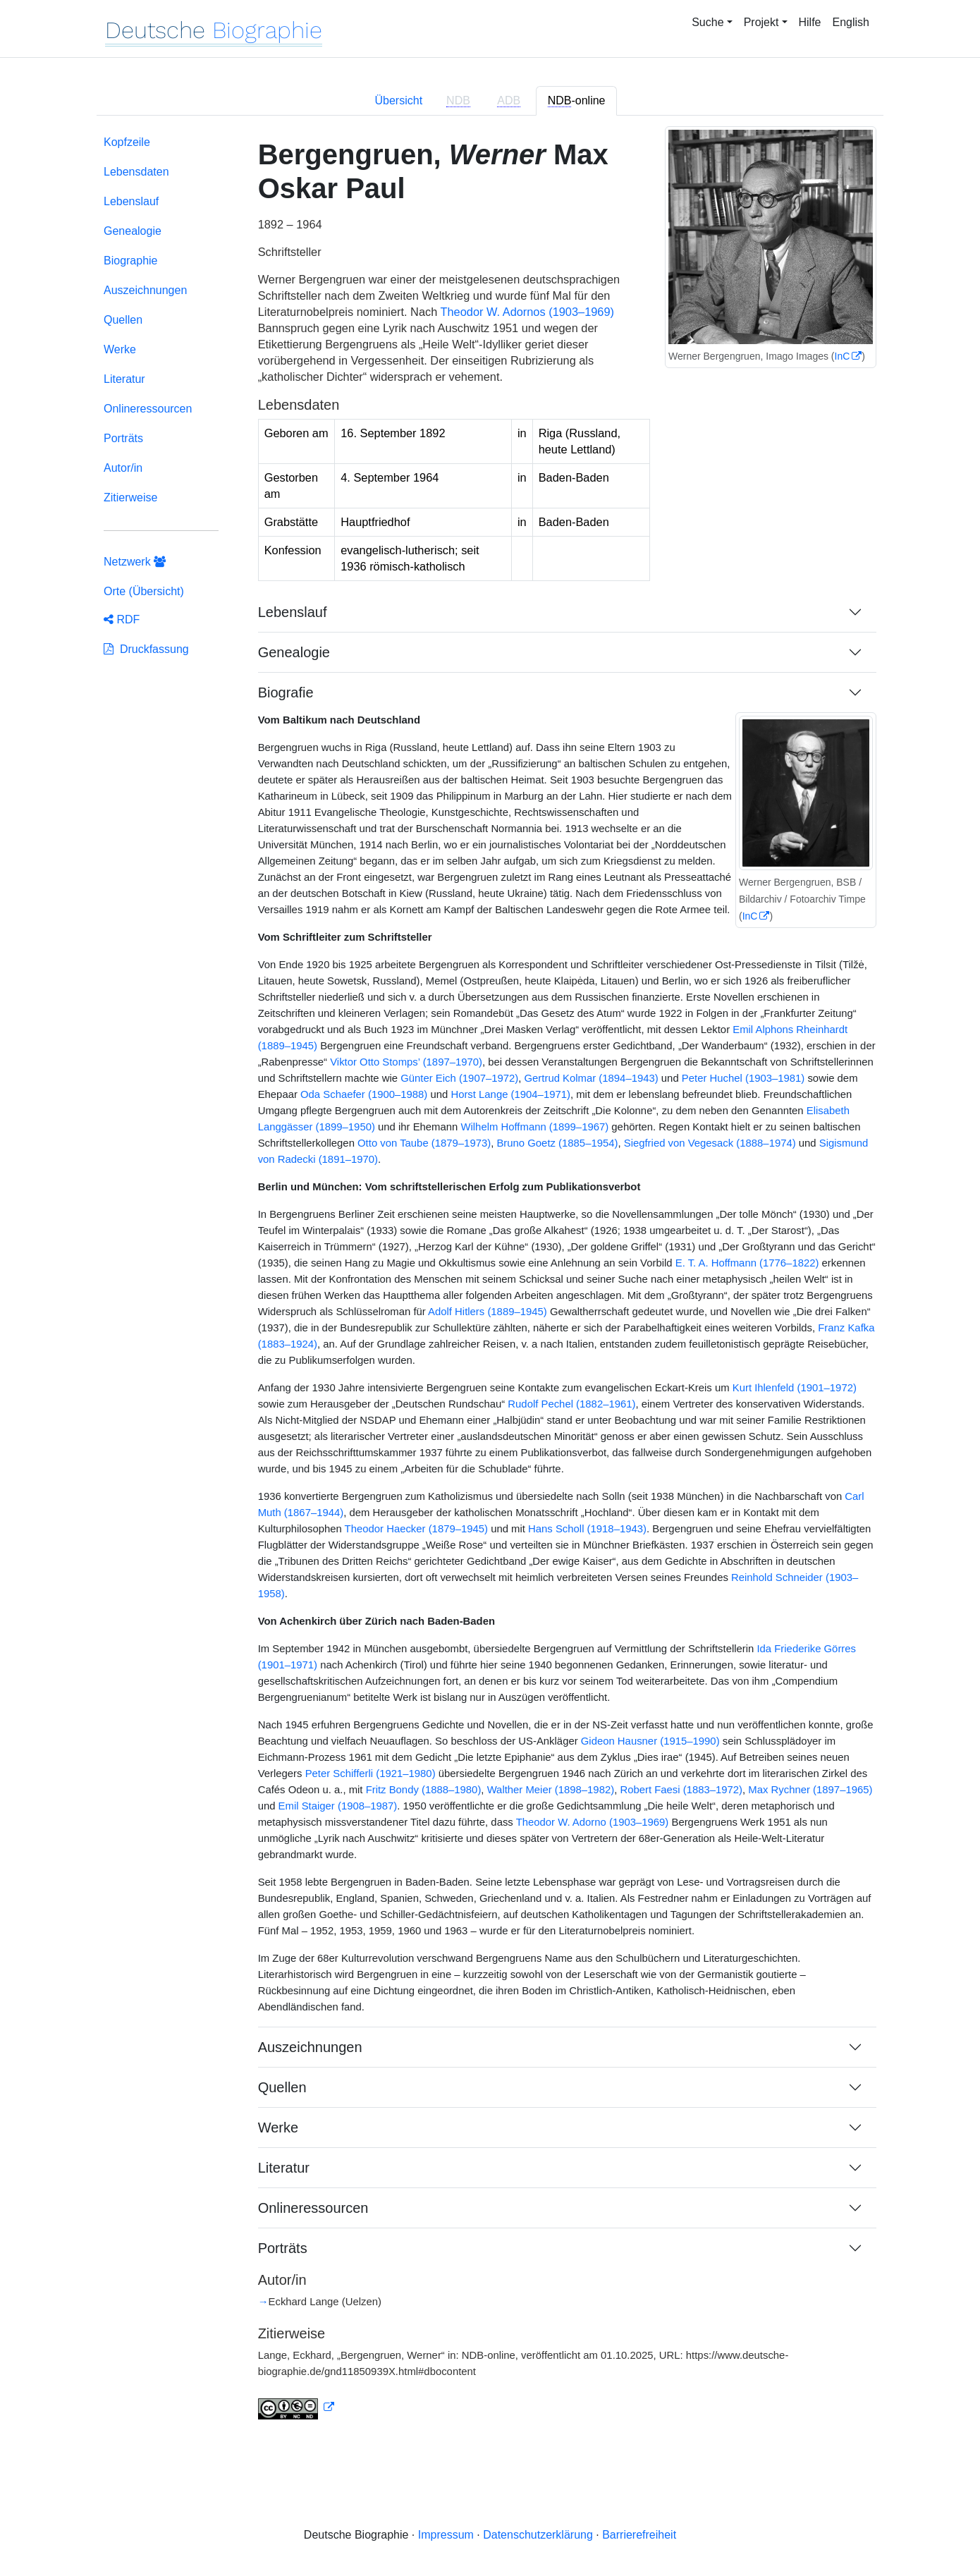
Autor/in (123, 468)
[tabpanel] (490, 1286)
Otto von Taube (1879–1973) (424, 1143)
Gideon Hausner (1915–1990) (650, 1741)
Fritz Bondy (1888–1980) (424, 1789)
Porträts (123, 438)
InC (842, 356)
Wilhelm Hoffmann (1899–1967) (534, 1127)
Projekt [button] (761, 22)
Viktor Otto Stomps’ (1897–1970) (406, 1062)
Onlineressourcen (148, 409)
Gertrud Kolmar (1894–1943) (592, 1078)
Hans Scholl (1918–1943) (587, 1528)
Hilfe (810, 22)
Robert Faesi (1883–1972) (681, 1789)
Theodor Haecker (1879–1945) (416, 1528)
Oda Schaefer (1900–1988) (363, 1094)
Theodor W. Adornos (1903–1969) (527, 311)
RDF (122, 619)
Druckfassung (146, 649)
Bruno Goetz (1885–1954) (557, 1143)
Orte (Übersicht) (144, 591)
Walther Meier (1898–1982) (551, 1789)
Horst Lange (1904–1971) (510, 1094)
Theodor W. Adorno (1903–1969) (592, 1822)
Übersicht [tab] (399, 100)
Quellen (123, 320)
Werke (120, 349)
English (851, 22)
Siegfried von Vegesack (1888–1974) (710, 1143)
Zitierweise (130, 497)
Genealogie (132, 231)
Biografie (286, 692)
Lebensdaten (136, 172)
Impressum (446, 2535)
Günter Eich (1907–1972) (459, 1078)
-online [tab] (577, 100)
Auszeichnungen (145, 290)
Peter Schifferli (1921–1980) (370, 1773)
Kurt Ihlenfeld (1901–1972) (795, 1387)
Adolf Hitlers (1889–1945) (487, 1311)
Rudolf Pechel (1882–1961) (571, 1404)
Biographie (131, 261)
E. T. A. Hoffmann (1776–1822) (747, 1263)
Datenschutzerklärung (538, 2535)
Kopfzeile (127, 142)
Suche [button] (707, 22)
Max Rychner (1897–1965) (810, 1789)
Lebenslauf (131, 201)
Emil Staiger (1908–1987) (338, 1806)
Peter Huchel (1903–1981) (743, 1078)
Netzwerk (135, 562)
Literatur (124, 379)
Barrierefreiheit (639, 2535)
